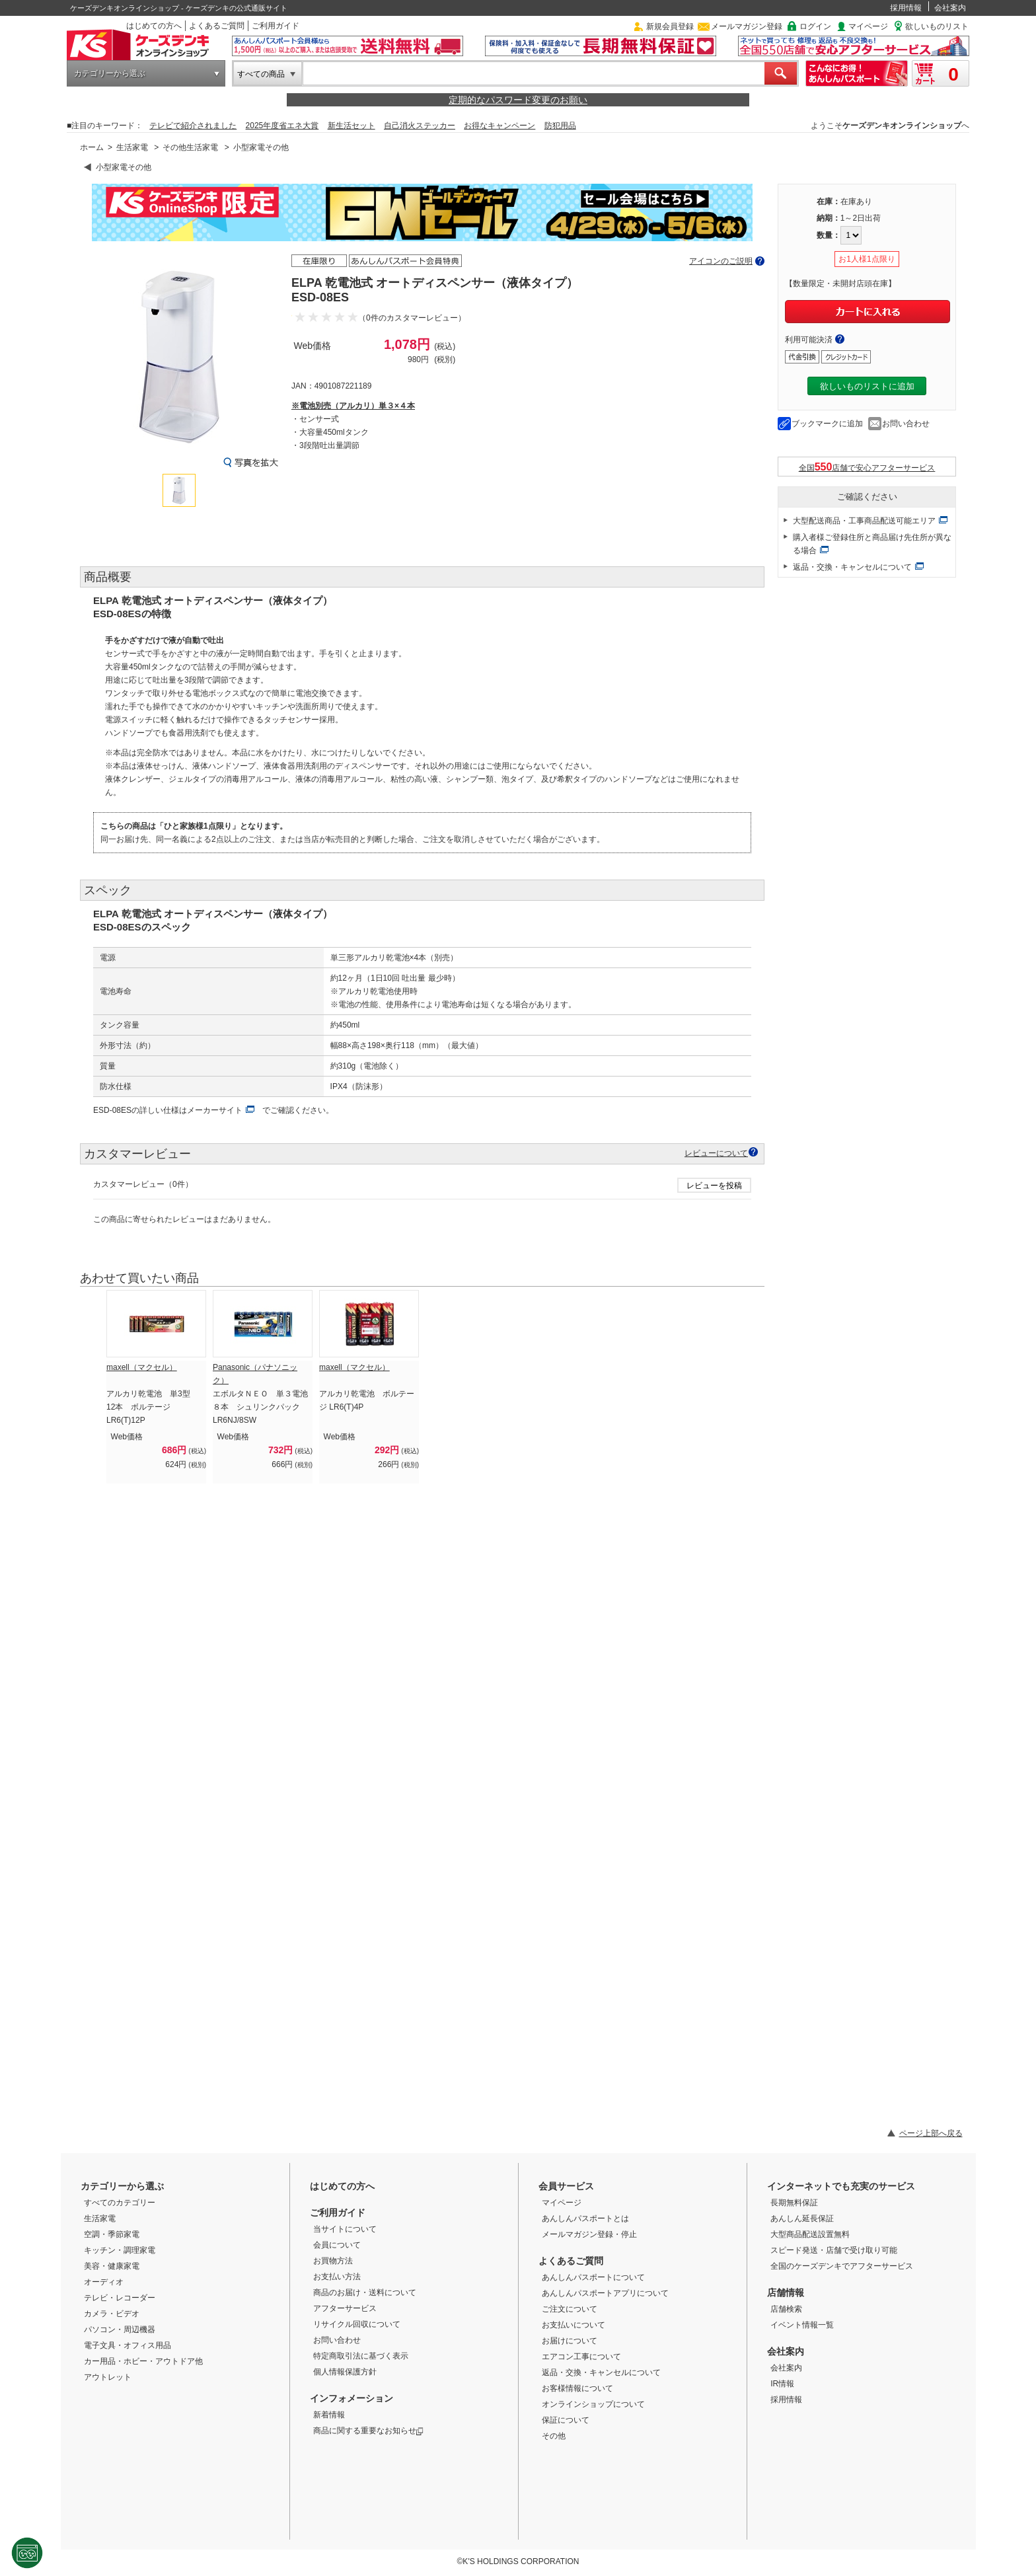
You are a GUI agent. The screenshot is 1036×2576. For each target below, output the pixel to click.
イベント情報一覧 (802, 2325)
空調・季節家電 (111, 2234)
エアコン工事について (581, 2356)
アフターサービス (345, 2308)
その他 (554, 2436)
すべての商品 (261, 74)
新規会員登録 (670, 26)
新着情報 (329, 2414)
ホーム (92, 147)
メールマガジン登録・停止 (589, 2234)
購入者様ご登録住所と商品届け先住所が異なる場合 (872, 544)
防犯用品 (560, 125)
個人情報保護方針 (345, 2371)
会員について (337, 2245)
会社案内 (950, 8)
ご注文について (569, 2309)
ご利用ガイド (275, 25)
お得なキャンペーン (499, 125)
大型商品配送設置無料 (810, 2234)
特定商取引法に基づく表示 (360, 2356)
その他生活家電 (190, 147)
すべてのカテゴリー (119, 2202)
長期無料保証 (794, 2202)
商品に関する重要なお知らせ (368, 2430)
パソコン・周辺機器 (119, 2329)
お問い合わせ (906, 423)
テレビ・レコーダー (119, 2297)
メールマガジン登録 (746, 26)
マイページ (868, 26)
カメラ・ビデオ (111, 2313)
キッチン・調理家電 (119, 2250)
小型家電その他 (261, 147)
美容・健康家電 (111, 2266)
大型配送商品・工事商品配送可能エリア (864, 520)
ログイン (815, 26)
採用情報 (906, 8)
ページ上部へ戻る (931, 2133)
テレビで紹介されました (193, 125)
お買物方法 (333, 2260)
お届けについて (569, 2340)
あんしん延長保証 (802, 2218)
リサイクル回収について (356, 2324)
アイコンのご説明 (721, 261)
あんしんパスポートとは (585, 2218)
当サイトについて (345, 2229)
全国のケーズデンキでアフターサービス (841, 2266)
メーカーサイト (214, 1110)
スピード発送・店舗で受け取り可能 (833, 2250)
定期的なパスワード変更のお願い (518, 100)
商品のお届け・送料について (364, 2292)
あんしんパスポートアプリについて (605, 2293)
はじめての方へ (154, 25)
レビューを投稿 (714, 1185)
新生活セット (351, 125)
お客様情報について (577, 2388)
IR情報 (782, 2383)
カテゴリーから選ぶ (109, 73)
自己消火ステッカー (419, 125)
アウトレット (107, 2377)
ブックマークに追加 (827, 423)
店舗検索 (786, 2309)
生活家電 (132, 147)
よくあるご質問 (216, 25)
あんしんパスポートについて (593, 2277)
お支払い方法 (337, 2276)
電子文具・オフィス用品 (127, 2345)
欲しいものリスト (937, 26)
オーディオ (104, 2282)
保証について (565, 2420)
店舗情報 (785, 2292)
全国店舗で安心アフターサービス (867, 467)
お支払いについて (573, 2325)
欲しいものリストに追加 (867, 386)
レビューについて (716, 1153)
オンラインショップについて (593, 2404)
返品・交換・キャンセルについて (852, 567)
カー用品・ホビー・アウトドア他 (143, 2361)
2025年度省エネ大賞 (282, 125)
